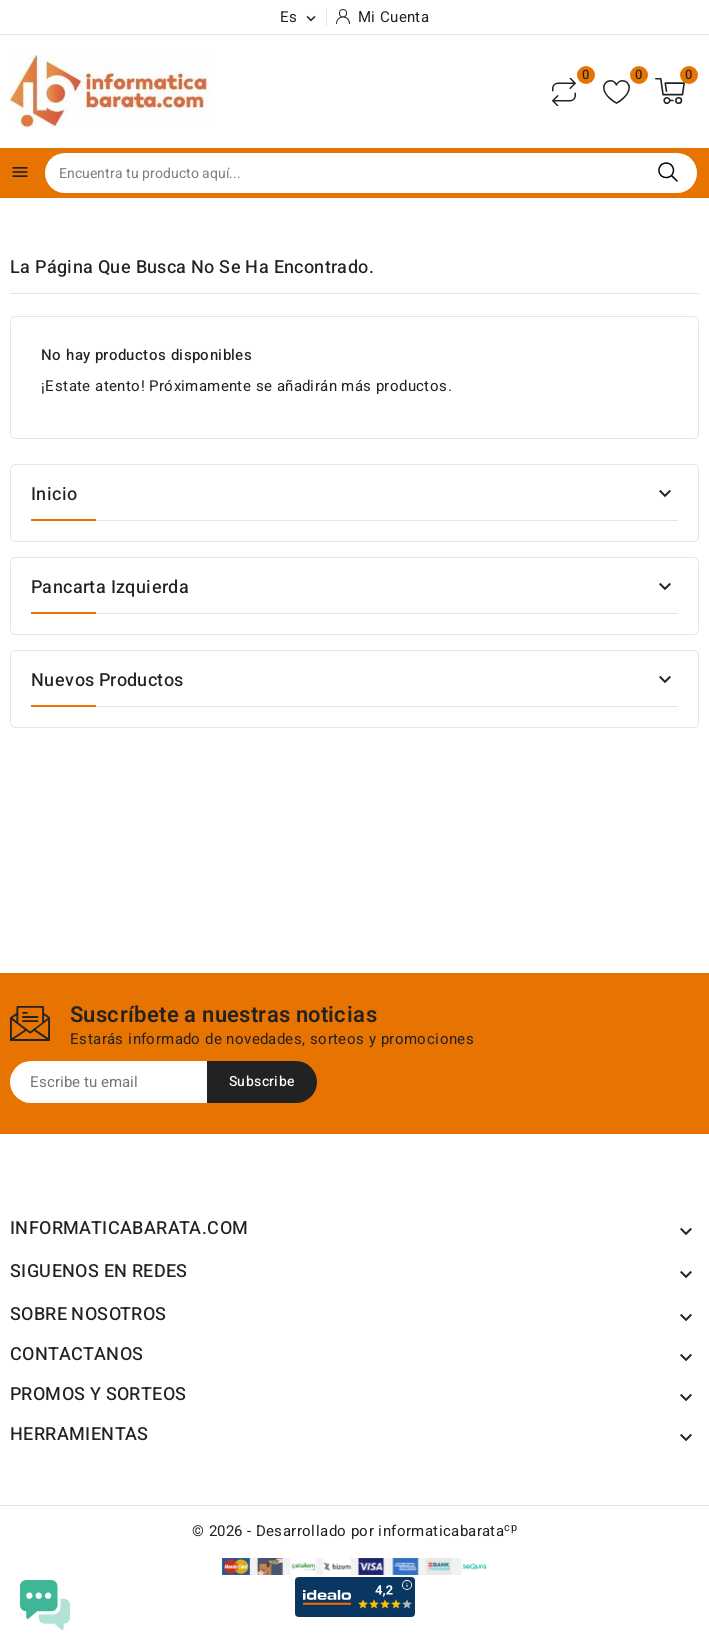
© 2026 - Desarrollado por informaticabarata (354, 1531)
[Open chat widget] (45, 1605)
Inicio (54, 494)
